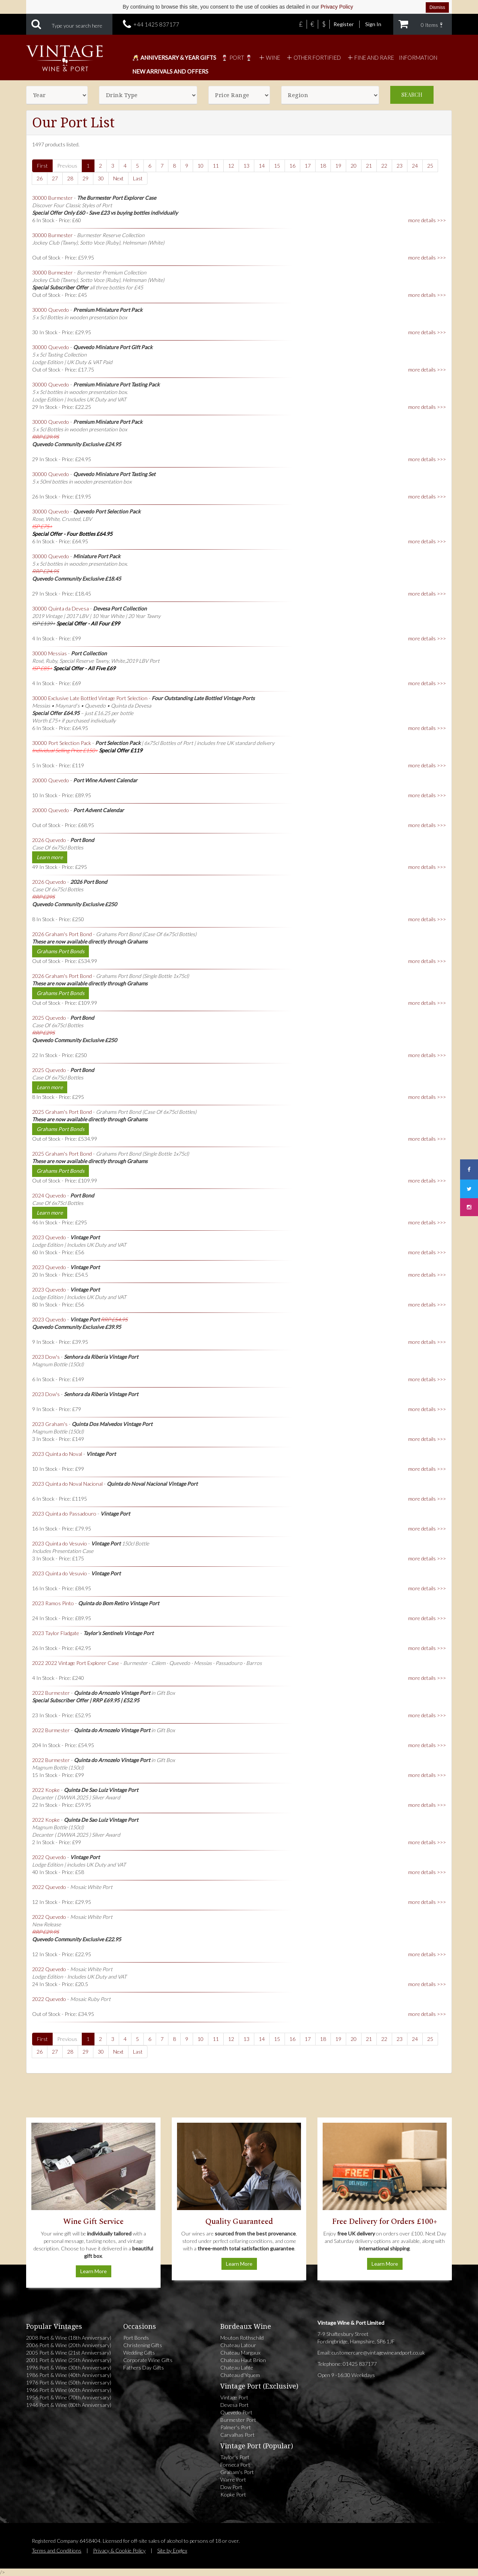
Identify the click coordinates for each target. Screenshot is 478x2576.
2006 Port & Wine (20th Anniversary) (68, 2345)
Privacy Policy (336, 7)
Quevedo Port (236, 2412)
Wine (268, 57)
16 (292, 165)
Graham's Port (237, 2472)
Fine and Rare (370, 57)
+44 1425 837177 (156, 24)
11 (216, 165)
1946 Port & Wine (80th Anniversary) (68, 2405)
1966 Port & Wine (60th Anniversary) (68, 2390)
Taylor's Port (234, 2457)
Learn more (50, 857)
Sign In (373, 24)
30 (101, 178)
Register (343, 24)
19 (338, 165)
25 (430, 165)
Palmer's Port (235, 2427)
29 (86, 178)
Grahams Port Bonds (60, 951)
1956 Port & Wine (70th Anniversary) (68, 2397)
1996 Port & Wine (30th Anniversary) (68, 2367)
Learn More (93, 2271)
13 (246, 165)
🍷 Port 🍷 (236, 57)
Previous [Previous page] (67, 165)
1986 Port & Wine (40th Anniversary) (68, 2375)
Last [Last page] (138, 178)
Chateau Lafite (236, 2367)
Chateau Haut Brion (243, 2360)
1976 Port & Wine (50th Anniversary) (68, 2382)
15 (277, 165)
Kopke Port (233, 2494)
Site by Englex (172, 2550)
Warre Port (233, 2479)
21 (369, 165)
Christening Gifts (142, 2345)
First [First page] (42, 165)
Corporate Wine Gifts (148, 2360)
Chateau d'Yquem (240, 2375)
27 (55, 178)
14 (262, 165)
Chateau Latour (238, 2345)
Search (411, 94)
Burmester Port (238, 2420)
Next (118, 178)
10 (201, 165)
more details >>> (427, 220)
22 (384, 165)
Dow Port (231, 2487)
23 (400, 165)
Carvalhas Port (237, 2434)
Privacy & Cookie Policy (119, 2550)
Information (418, 57)
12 (231, 165)
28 (70, 178)
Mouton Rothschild (242, 2337)
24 (415, 165)
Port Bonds (136, 2337)
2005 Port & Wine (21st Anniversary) (68, 2352)
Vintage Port (234, 2397)
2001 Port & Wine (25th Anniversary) (68, 2360)
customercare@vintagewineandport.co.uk (378, 2352)
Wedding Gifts (139, 2352)
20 (354, 165)
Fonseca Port (235, 2464)
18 (323, 165)
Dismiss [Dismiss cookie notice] (437, 7)
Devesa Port (234, 2405)
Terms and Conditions (56, 2550)
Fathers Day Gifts (143, 2367)
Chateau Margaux (240, 2352)
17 (308, 165)
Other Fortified (313, 57)
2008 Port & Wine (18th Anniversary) (68, 2337)
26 (40, 178)
